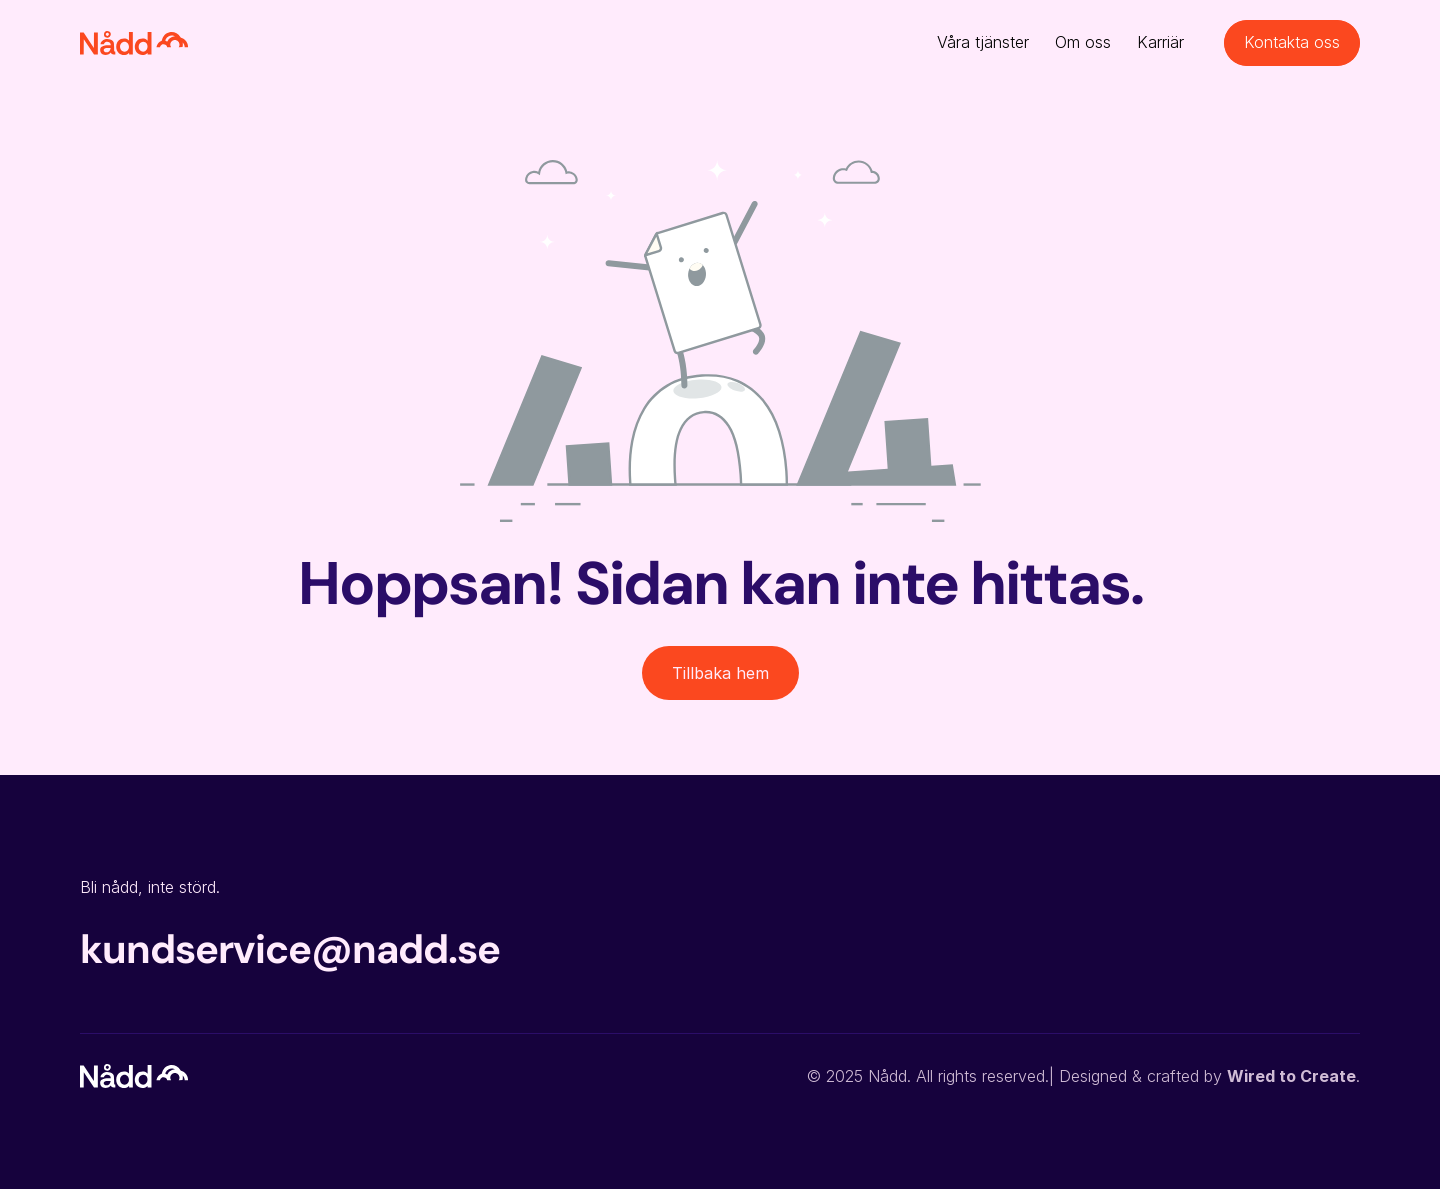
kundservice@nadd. (268, 949)
